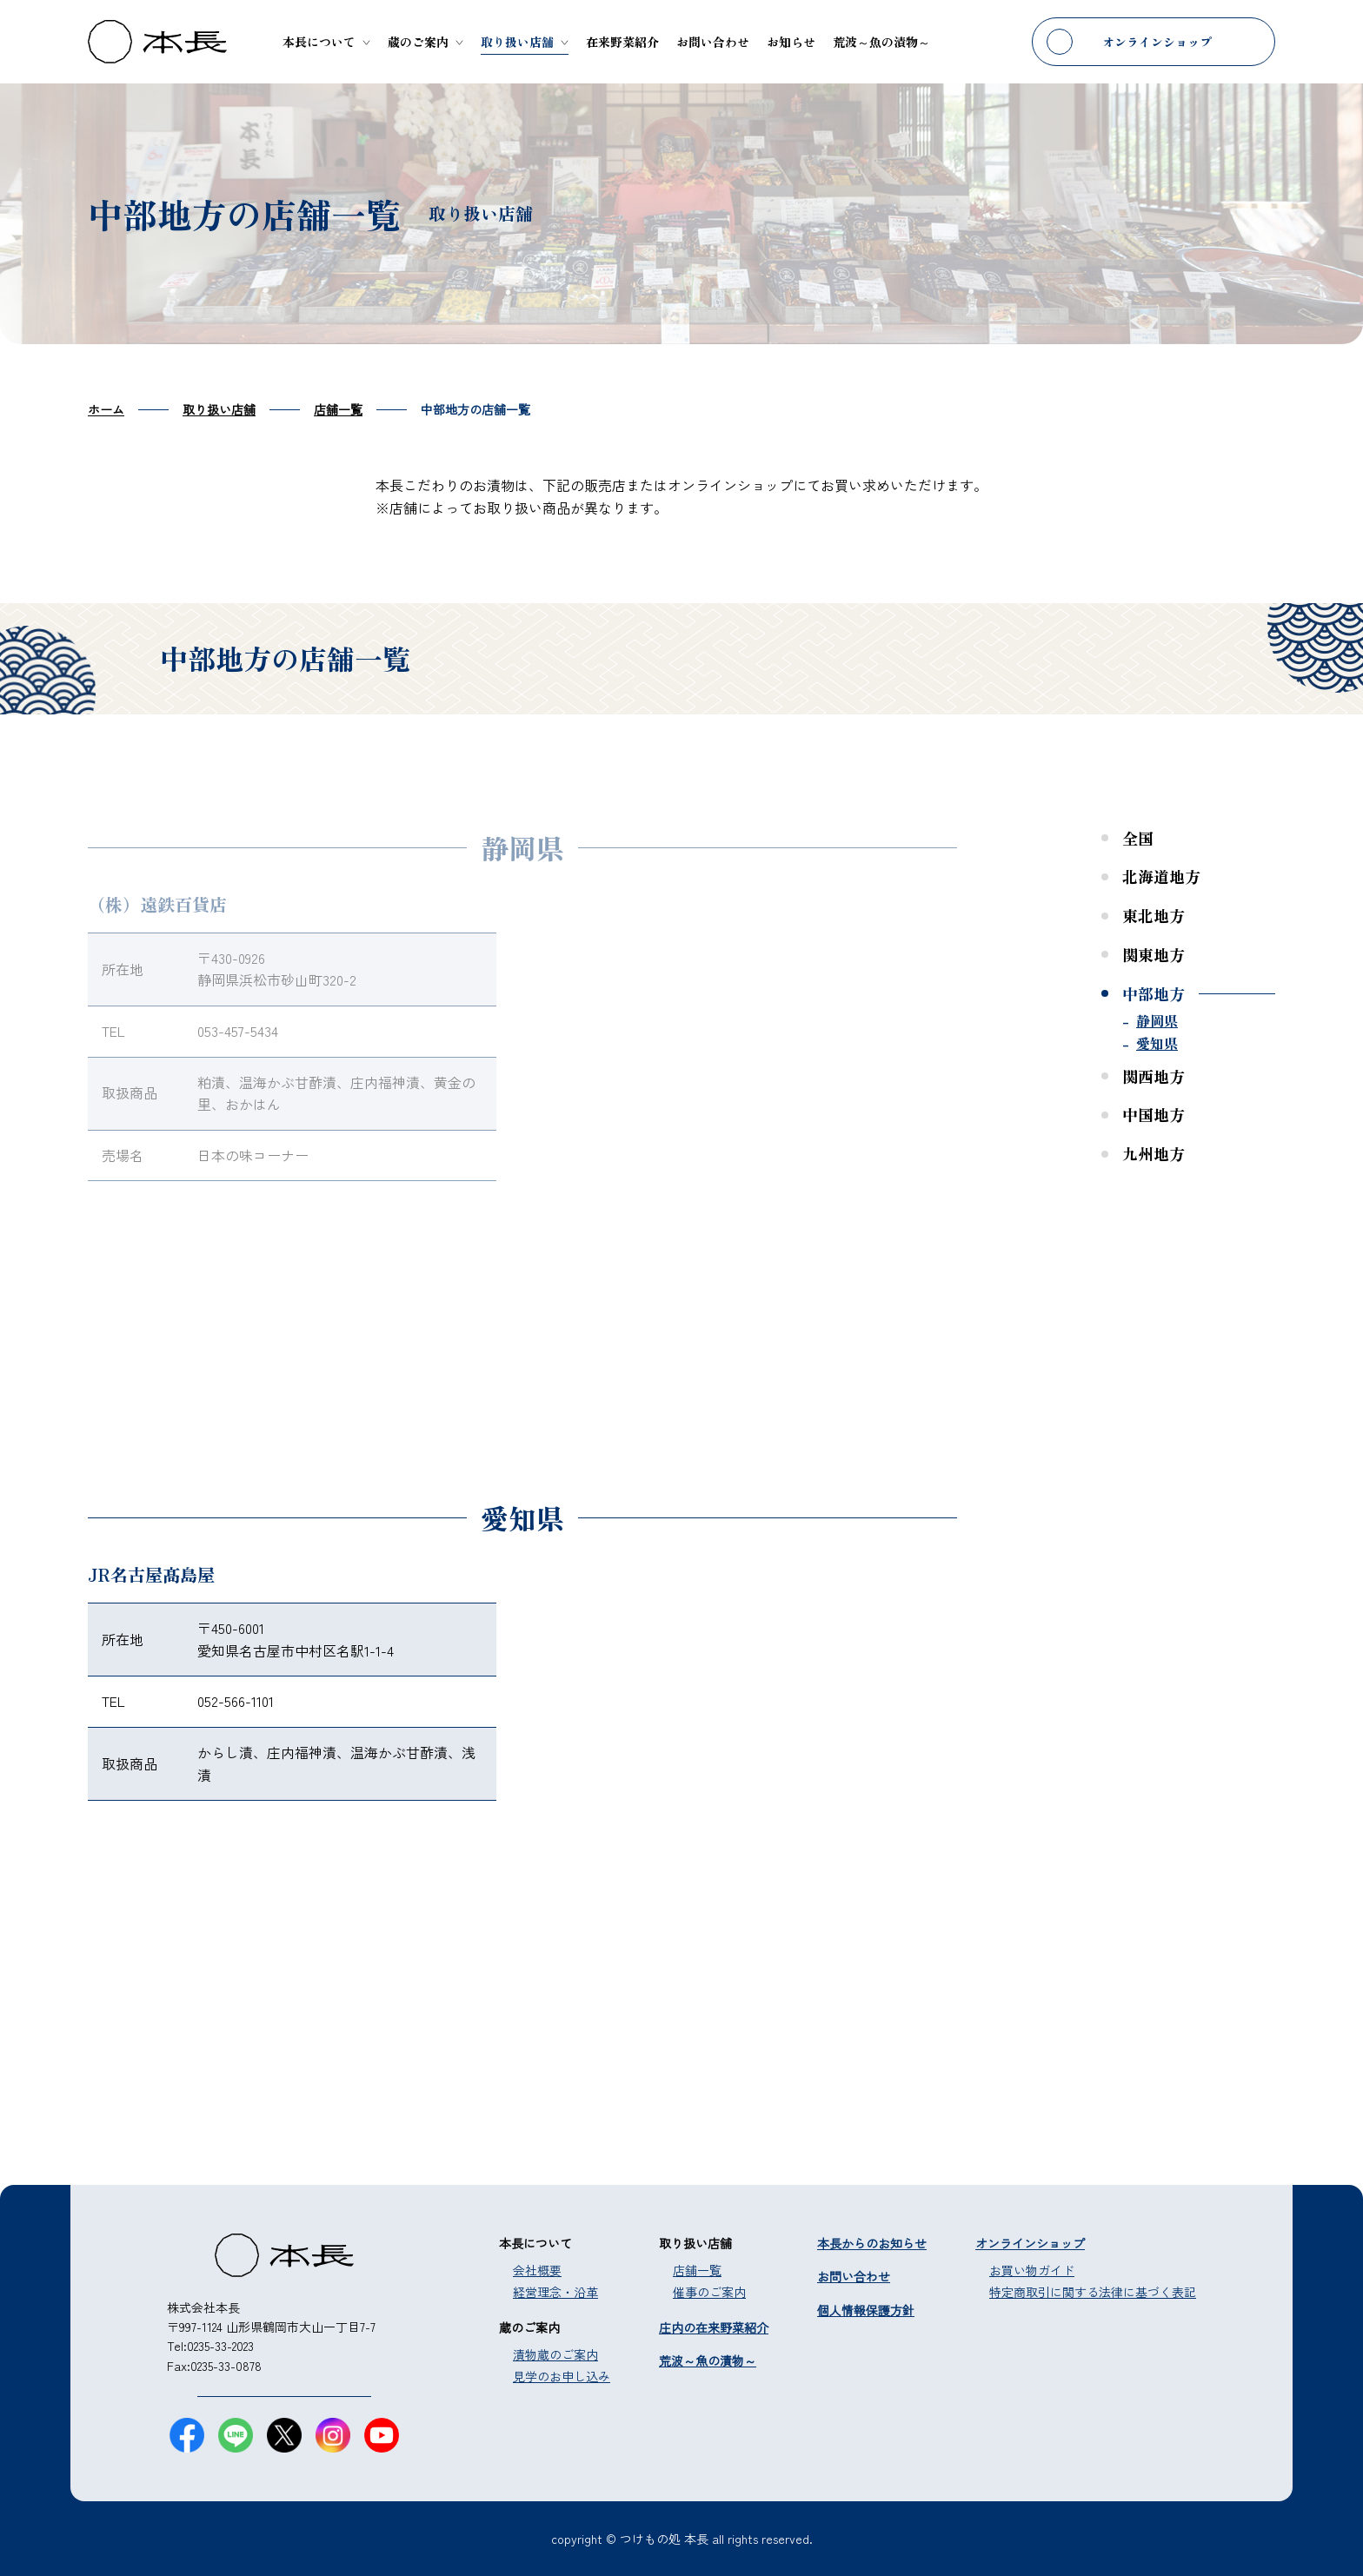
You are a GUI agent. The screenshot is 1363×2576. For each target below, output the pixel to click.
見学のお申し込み (561, 2376)
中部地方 (1153, 993)
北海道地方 (1161, 876)
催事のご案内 (709, 2291)
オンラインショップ (1157, 41)
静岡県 (1157, 1020)
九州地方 (1153, 1153)
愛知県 (1157, 1043)
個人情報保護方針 (865, 2310)
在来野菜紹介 (622, 41)
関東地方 (1153, 954)
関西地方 (1153, 1076)
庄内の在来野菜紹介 (713, 2327)
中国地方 (1153, 1114)
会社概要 (537, 2270)
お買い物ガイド (1031, 2270)
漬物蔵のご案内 (555, 2354)
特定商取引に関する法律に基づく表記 (1092, 2291)
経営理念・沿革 (555, 2291)
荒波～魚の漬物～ (881, 41)
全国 (1138, 838)
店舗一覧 (697, 2270)
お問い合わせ (712, 41)
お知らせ (791, 41)
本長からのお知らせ (872, 2243)
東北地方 (1153, 915)
